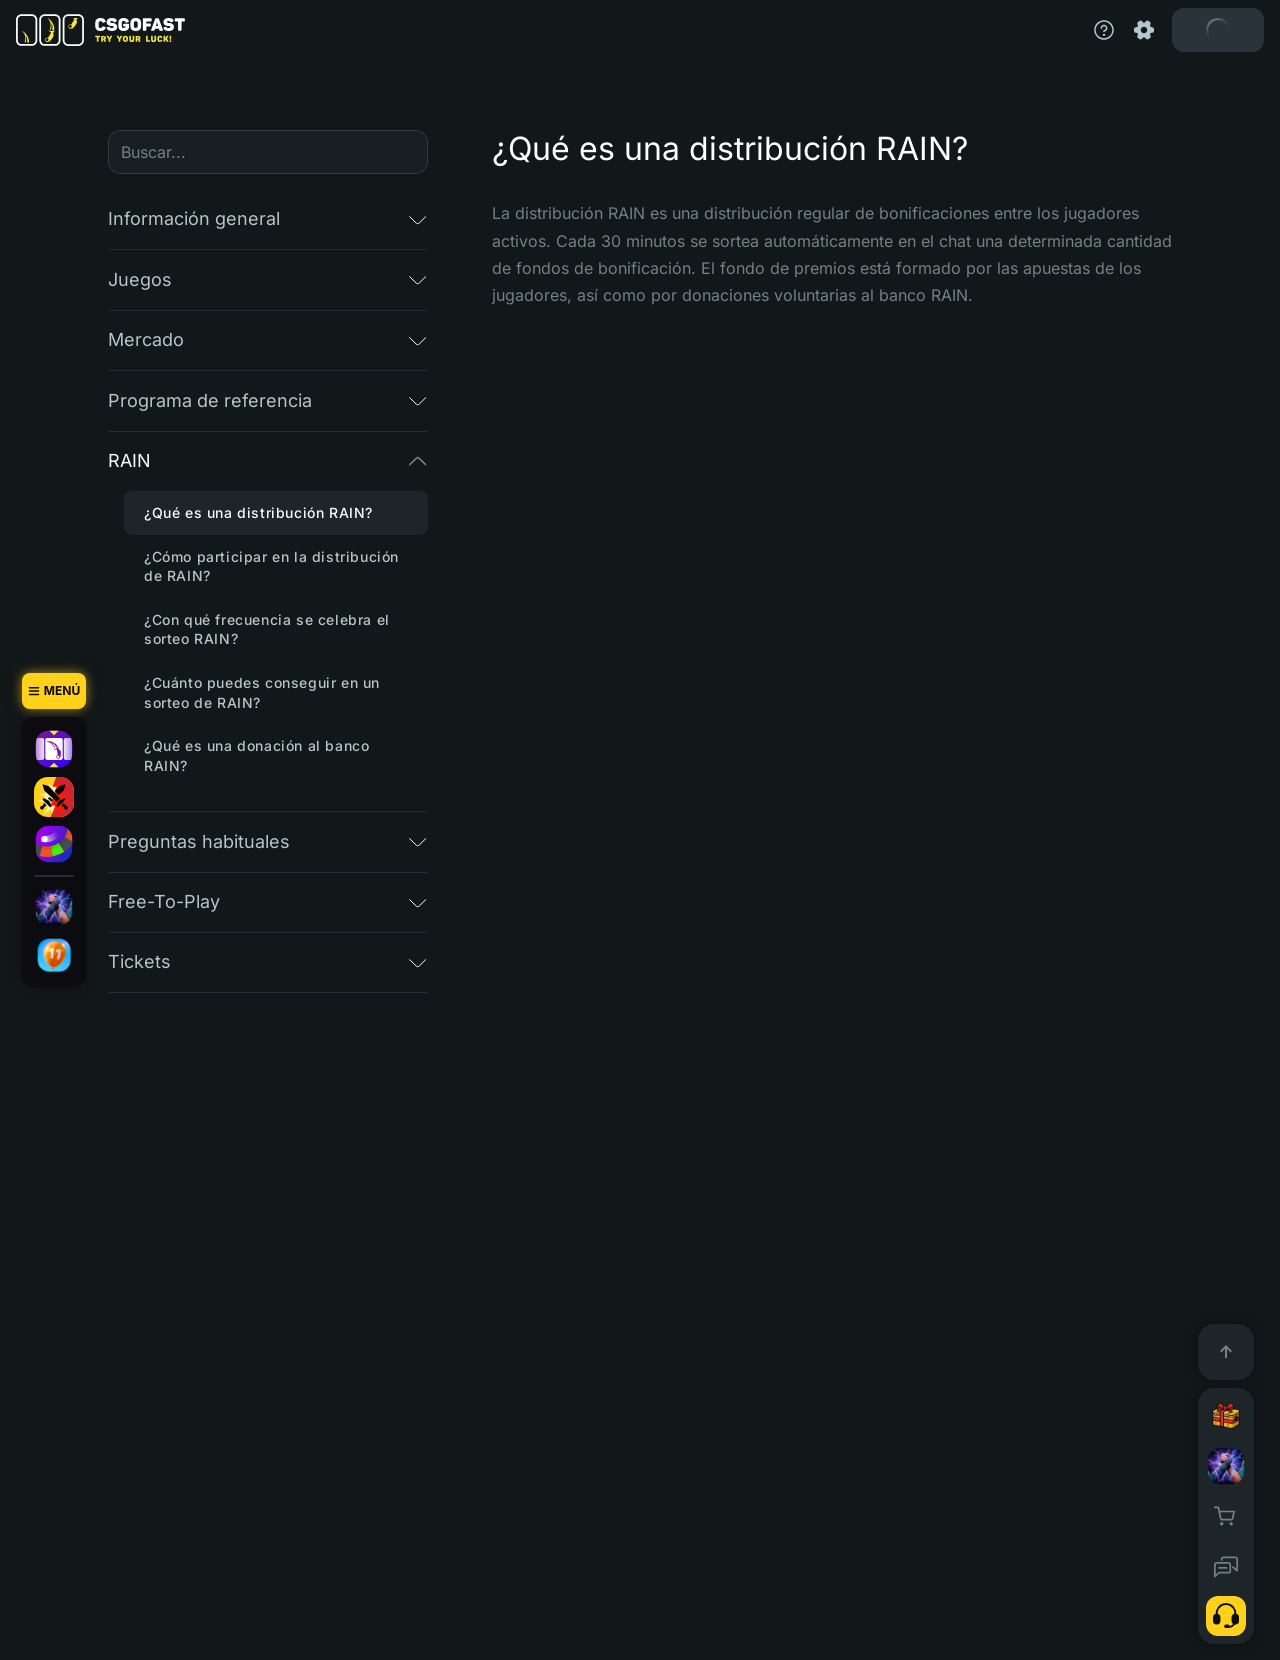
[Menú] (54, 691)
